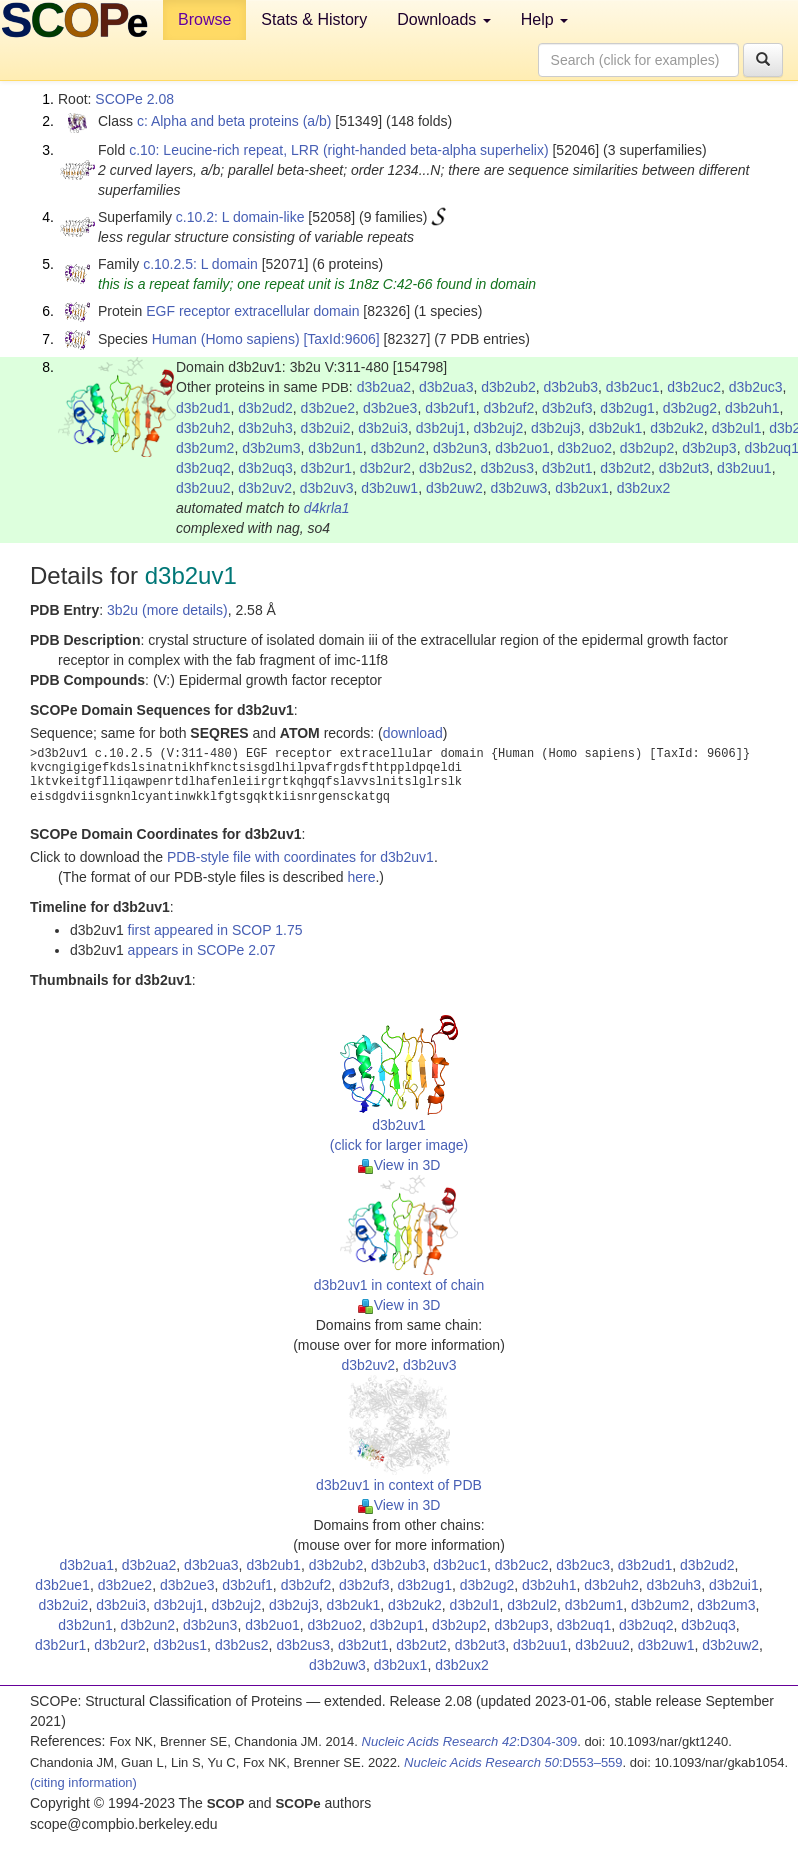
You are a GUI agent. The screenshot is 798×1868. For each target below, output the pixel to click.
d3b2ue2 (328, 408)
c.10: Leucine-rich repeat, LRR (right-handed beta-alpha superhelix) (338, 150)
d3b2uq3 (265, 468)
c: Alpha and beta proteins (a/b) (234, 121)
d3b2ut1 (567, 468)
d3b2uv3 (327, 488)
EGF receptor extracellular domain (252, 311)
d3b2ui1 (734, 1585)
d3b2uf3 (567, 408)
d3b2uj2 (498, 428)
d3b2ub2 (508, 387)
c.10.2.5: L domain (200, 264)
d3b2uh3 (265, 428)
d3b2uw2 (454, 488)
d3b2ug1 (627, 408)
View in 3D (399, 1165)
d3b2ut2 (625, 468)
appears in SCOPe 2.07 (202, 950)
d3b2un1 (335, 448)
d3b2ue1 (62, 1585)
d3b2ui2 (326, 428)
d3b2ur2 (385, 468)
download (413, 733)
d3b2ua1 (87, 1565)
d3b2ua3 (446, 387)
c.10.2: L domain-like (240, 217)
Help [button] (544, 19)
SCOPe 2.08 (134, 99)
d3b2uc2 (694, 387)
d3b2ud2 (265, 408)
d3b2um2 (205, 448)
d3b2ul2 (532, 1605)
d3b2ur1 (326, 468)
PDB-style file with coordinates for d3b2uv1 (300, 857)
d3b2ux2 (644, 488)
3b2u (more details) (167, 610)
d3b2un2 (398, 448)
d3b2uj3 (556, 428)
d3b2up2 (647, 448)
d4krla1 (327, 508)
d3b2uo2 (585, 448)
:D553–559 (513, 1762)
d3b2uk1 (616, 428)
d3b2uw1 (389, 488)
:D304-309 (470, 1741)
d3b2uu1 (744, 468)
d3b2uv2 (265, 488)
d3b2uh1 (752, 408)
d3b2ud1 (203, 408)
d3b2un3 (460, 448)
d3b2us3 (507, 468)
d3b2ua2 (384, 387)
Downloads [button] (444, 19)
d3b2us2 (446, 468)
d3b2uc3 (756, 387)
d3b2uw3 (519, 488)
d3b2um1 (594, 1605)
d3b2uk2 (677, 428)
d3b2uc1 (633, 387)
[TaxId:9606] (341, 339)
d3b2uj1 (441, 428)
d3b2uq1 (584, 1625)
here (361, 877)
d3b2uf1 (450, 408)
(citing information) (83, 1782)
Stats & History (314, 19)
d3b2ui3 (383, 428)
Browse (204, 19)
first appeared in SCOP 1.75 (215, 930)
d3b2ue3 (390, 408)
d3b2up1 (397, 1625)
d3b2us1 (180, 1645)
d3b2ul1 (737, 428)
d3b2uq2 (203, 468)
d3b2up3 (709, 448)
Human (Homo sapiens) (226, 339)
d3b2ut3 (684, 468)
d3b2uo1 (522, 448)
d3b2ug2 (690, 408)
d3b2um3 (271, 448)
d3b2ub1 (273, 1565)
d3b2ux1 (582, 488)
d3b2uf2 (509, 408)
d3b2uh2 (203, 428)
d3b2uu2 (203, 488)
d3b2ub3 (571, 387)
